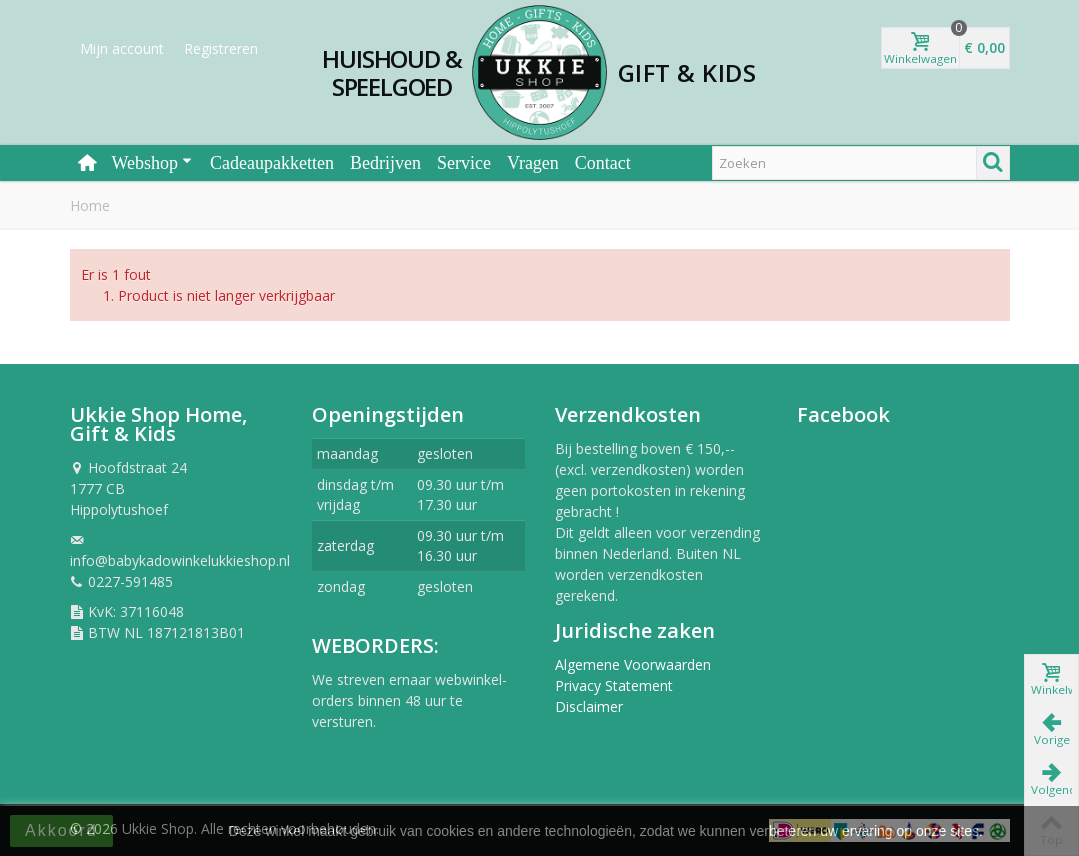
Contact (603, 163)
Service (464, 163)
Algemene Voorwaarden (633, 664)
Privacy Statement (614, 685)
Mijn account (122, 48)
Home (90, 205)
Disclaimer (589, 706)
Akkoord (61, 830)
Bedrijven (385, 163)
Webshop (152, 163)
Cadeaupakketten (272, 163)
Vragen (533, 163)
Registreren (221, 48)
